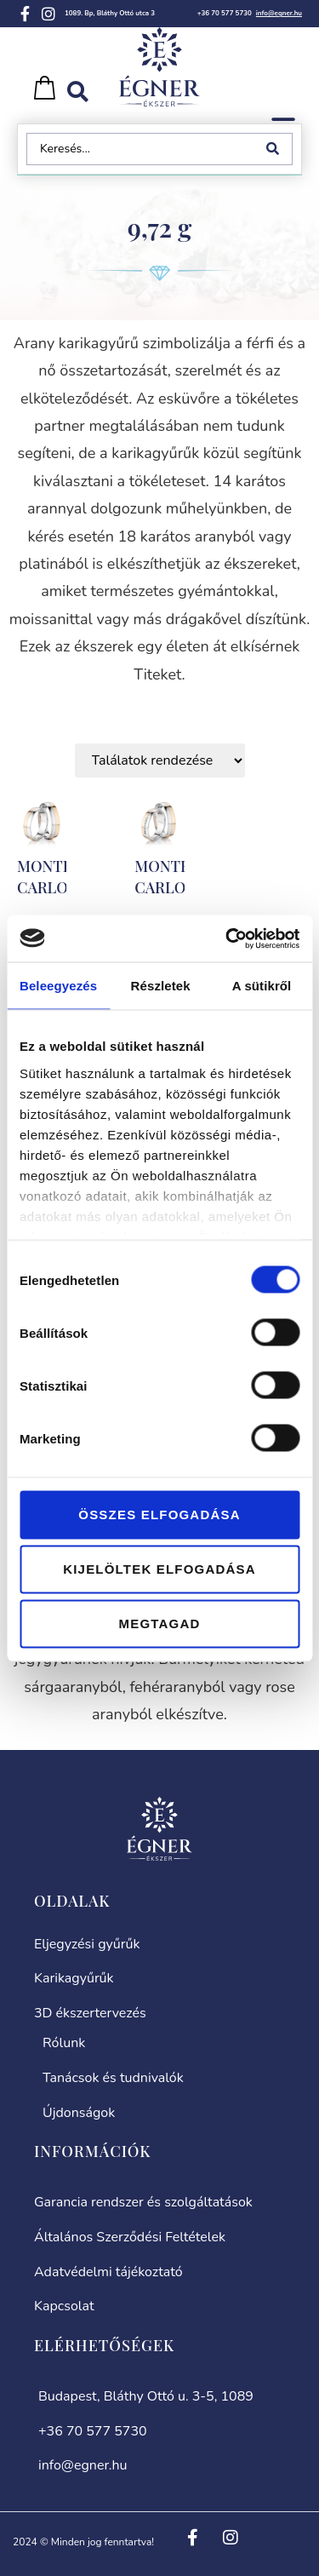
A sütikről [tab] (262, 985)
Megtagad (160, 1623)
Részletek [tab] (161, 985)
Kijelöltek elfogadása (159, 1569)
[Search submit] (276, 149)
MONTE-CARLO (48, 877)
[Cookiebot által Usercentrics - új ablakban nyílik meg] (227, 938)
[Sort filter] (160, 760)
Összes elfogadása (159, 1514)
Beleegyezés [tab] (58, 985)
